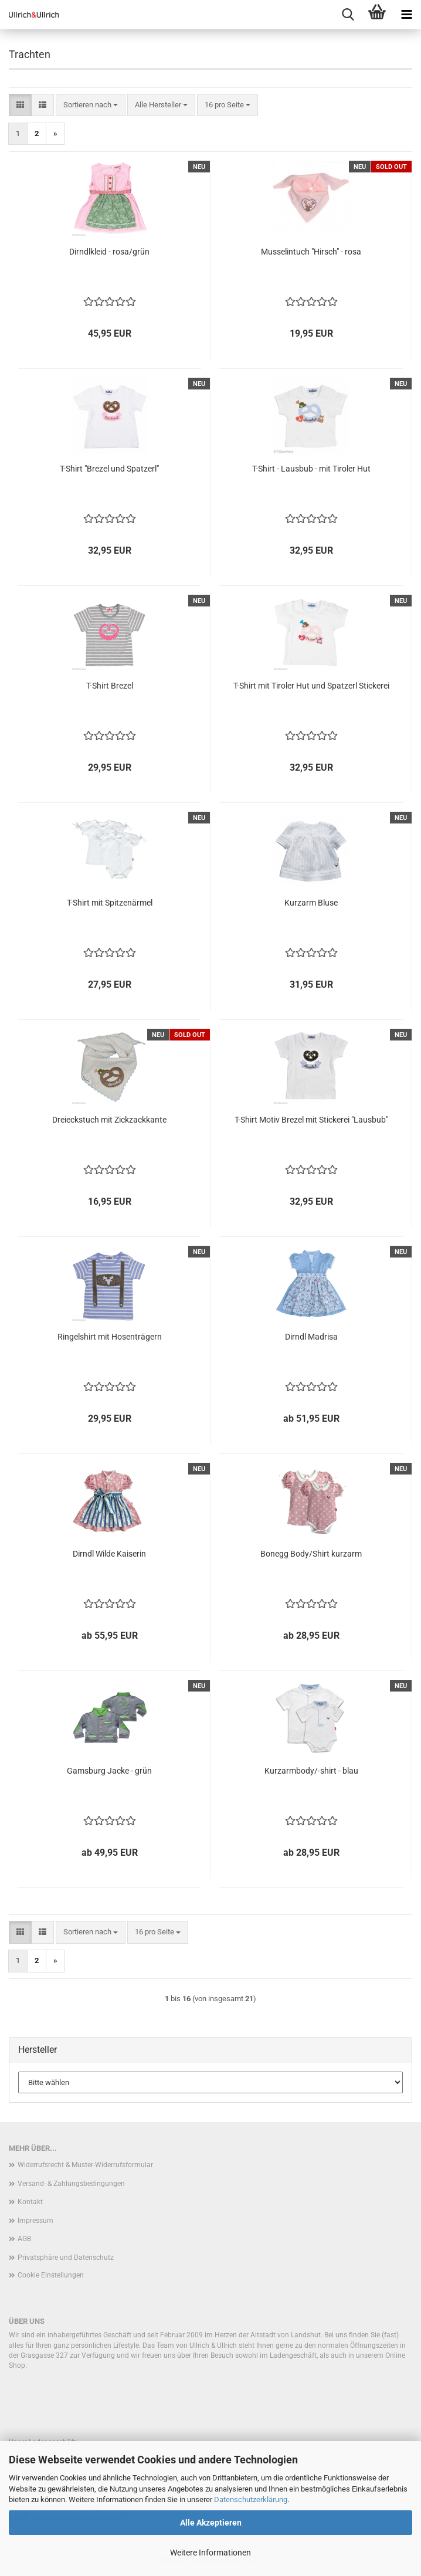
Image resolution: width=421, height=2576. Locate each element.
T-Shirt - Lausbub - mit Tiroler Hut (311, 468)
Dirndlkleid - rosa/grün (109, 251)
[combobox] (90, 105)
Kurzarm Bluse (311, 902)
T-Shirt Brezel (109, 685)
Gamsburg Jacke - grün (109, 1770)
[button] (20, 105)
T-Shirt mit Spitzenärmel (109, 902)
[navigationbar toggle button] (406, 14)
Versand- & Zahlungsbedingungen (71, 2184)
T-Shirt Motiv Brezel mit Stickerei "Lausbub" (311, 1119)
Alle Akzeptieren (211, 2522)
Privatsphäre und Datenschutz (66, 2257)
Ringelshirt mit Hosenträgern (109, 1336)
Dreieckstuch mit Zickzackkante (109, 1119)
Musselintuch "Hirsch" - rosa (311, 251)
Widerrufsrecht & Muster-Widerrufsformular (85, 2165)
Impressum (35, 2220)
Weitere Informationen (210, 2552)
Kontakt (30, 2202)
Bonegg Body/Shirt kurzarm (311, 1553)
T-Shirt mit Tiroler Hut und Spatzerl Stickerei (311, 685)
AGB (24, 2239)
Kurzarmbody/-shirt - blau (311, 1770)
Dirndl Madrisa (311, 1336)
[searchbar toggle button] (347, 14)
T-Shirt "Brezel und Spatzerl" (109, 468)
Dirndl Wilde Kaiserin (109, 1553)
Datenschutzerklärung (250, 2499)
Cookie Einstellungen (51, 2275)
